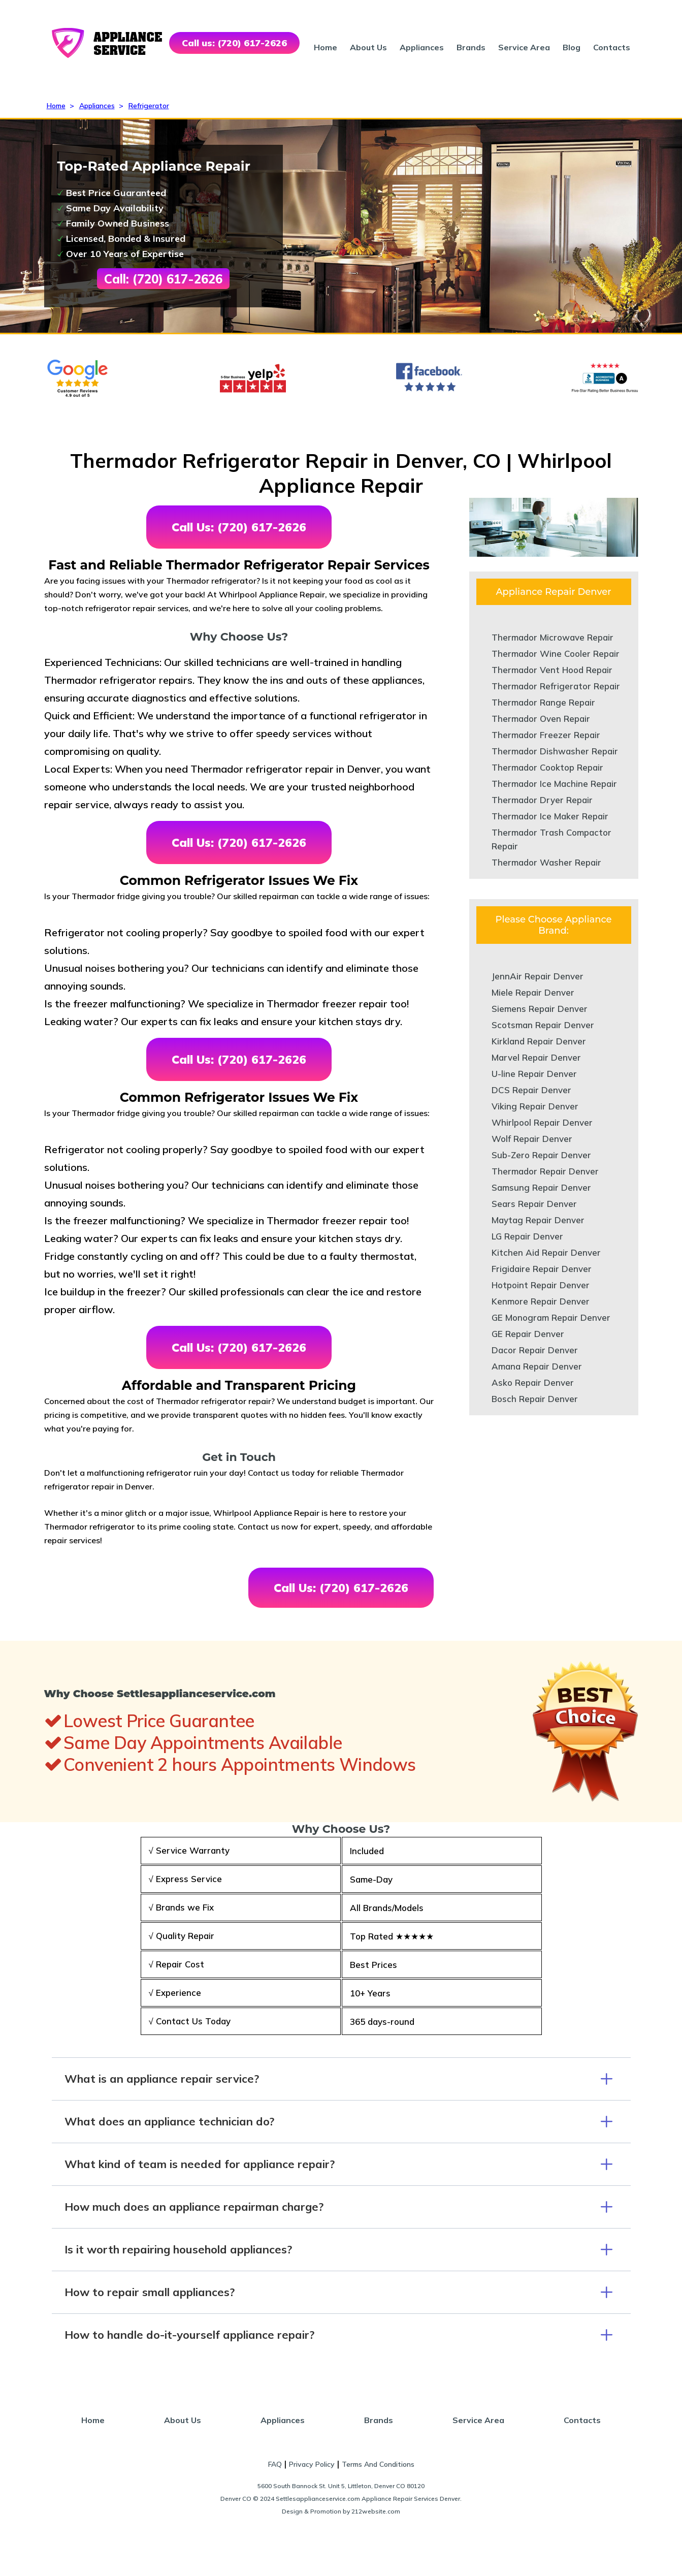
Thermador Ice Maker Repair (550, 816)
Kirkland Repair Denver (539, 1041)
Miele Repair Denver (533, 992)
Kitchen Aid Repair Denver (546, 1252)
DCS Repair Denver (531, 1090)
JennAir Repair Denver (537, 976)
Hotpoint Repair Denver (541, 1285)
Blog (571, 47)
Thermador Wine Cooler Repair (556, 653)
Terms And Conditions (378, 2464)
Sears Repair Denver (534, 1203)
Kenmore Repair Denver (541, 1301)
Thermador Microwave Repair (552, 637)
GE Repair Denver (528, 1333)
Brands (471, 47)
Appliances (422, 47)
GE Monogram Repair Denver (551, 1317)
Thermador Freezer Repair (546, 734)
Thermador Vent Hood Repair (552, 669)
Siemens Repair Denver (540, 1008)
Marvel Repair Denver (536, 1057)
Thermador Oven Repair (541, 718)
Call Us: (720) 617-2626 (239, 527)
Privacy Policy (312, 2464)
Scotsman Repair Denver (543, 1025)
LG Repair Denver (527, 1236)
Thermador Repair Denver (545, 1171)
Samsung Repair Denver (541, 1187)
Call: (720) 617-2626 (163, 279)
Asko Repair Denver (533, 1382)
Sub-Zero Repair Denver (541, 1155)
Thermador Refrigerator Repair (556, 686)
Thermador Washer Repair (546, 862)
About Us (368, 47)
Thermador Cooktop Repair (547, 767)
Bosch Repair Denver (535, 1398)
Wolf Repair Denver (532, 1138)
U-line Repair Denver (534, 1073)
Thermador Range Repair (543, 702)
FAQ (275, 2464)
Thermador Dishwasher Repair (555, 751)
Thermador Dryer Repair (542, 799)
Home (325, 47)
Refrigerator (148, 105)
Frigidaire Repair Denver (542, 1268)
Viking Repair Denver (535, 1106)
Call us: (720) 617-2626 (234, 43)
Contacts (611, 47)
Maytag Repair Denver (538, 1220)
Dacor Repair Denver (535, 1350)
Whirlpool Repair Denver (542, 1122)
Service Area (524, 47)
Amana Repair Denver (537, 1366)
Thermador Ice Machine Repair (554, 783)
